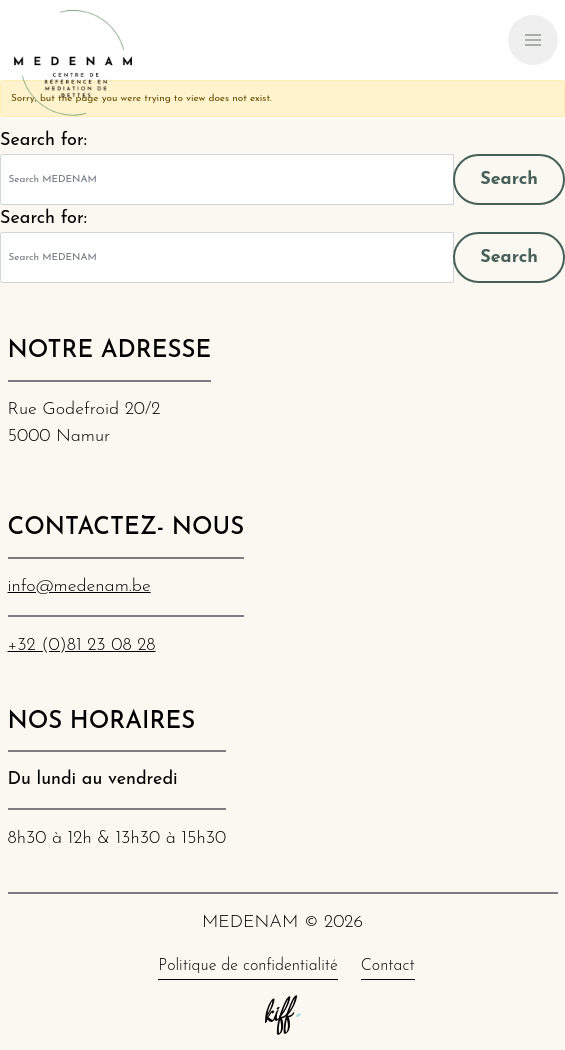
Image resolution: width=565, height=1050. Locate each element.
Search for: (43, 140)
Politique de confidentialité (247, 966)
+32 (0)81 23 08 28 (82, 645)
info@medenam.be (79, 586)
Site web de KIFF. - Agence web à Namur (283, 1015)
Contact (388, 966)
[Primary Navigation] (533, 40)
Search (509, 179)
